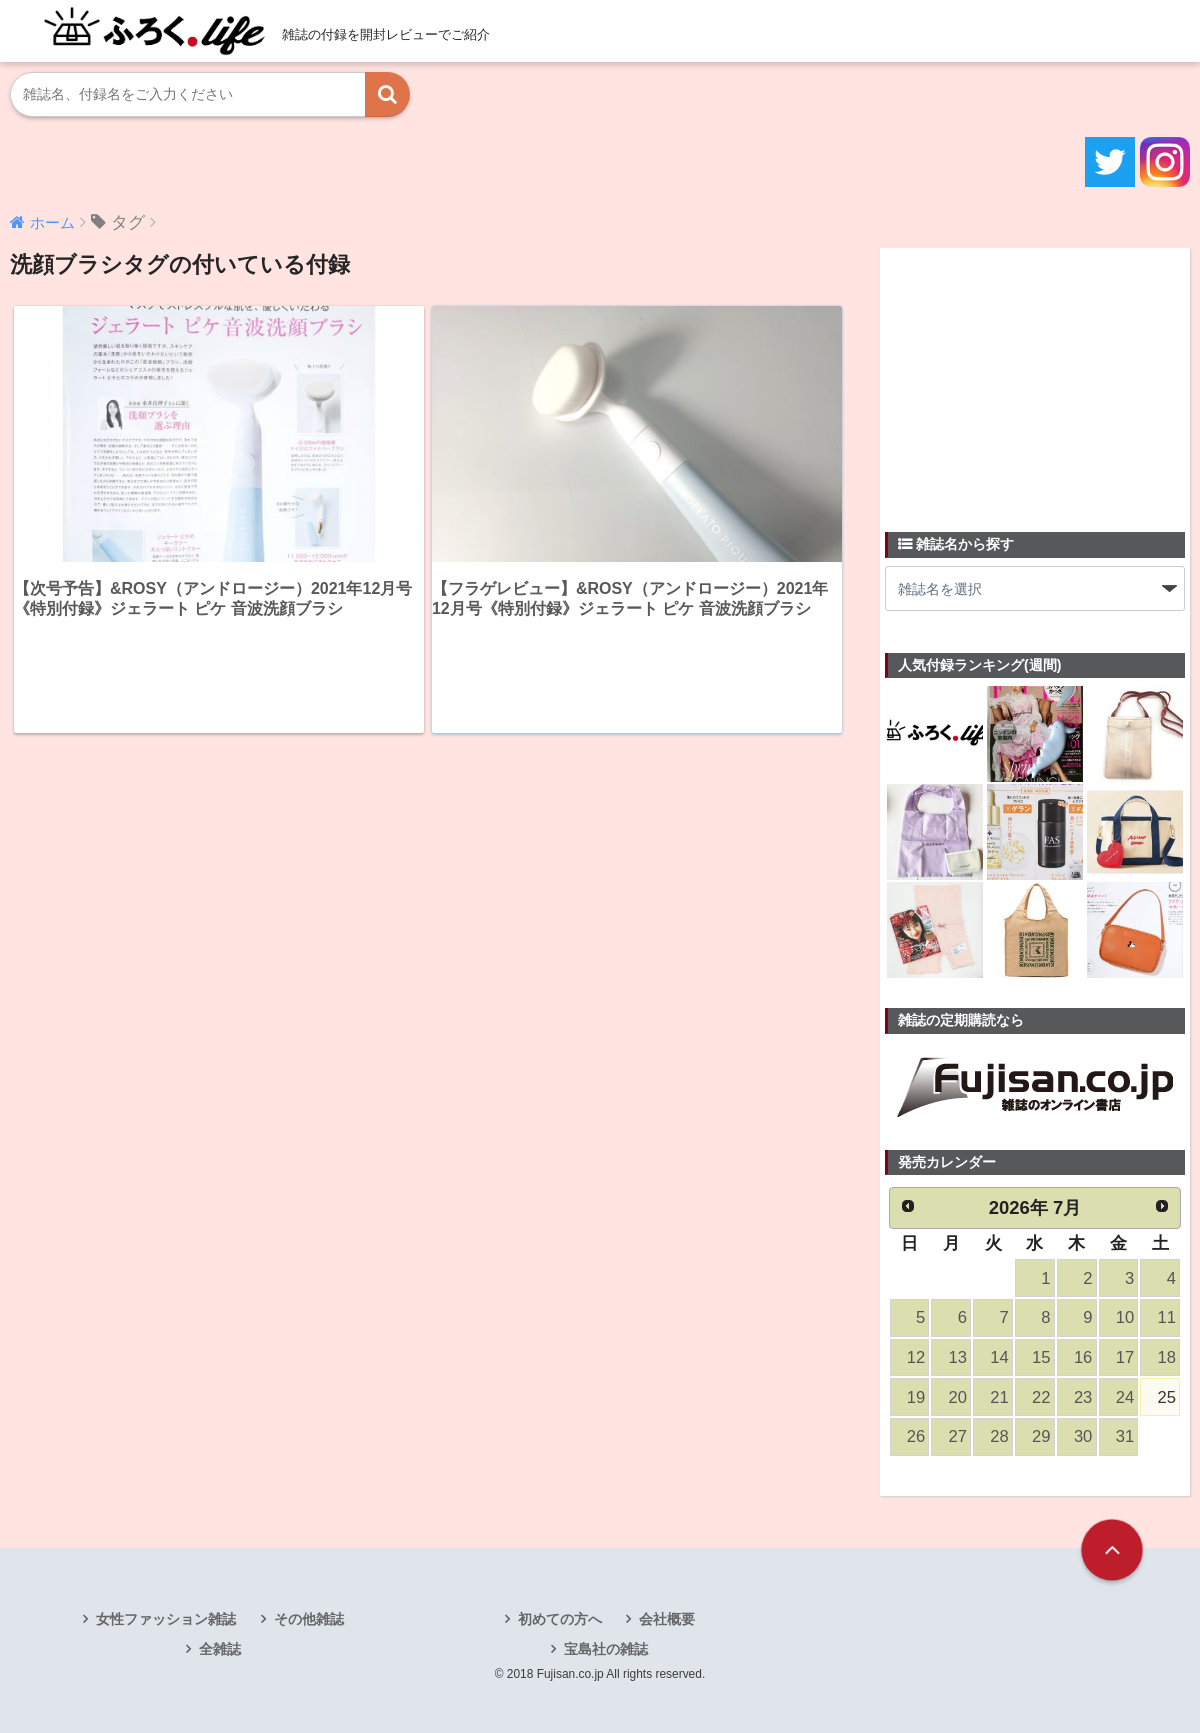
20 (958, 1397)
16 (1083, 1357)
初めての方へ (560, 1619)
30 (1083, 1436)
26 (916, 1436)
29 (1041, 1436)
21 (999, 1397)
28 (999, 1436)
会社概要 (667, 1619)
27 (958, 1436)
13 (958, 1357)
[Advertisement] (1035, 378)
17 (1125, 1357)
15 (1041, 1357)
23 (1083, 1397)
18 (1167, 1357)
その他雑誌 (309, 1619)
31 (1125, 1436)
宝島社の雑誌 (606, 1649)
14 (999, 1357)
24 (1125, 1397)
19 (916, 1397)
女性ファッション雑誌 (166, 1619)
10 (1125, 1317)
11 (1167, 1317)
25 (1167, 1397)
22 (1041, 1397)
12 (916, 1357)
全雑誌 (220, 1649)
